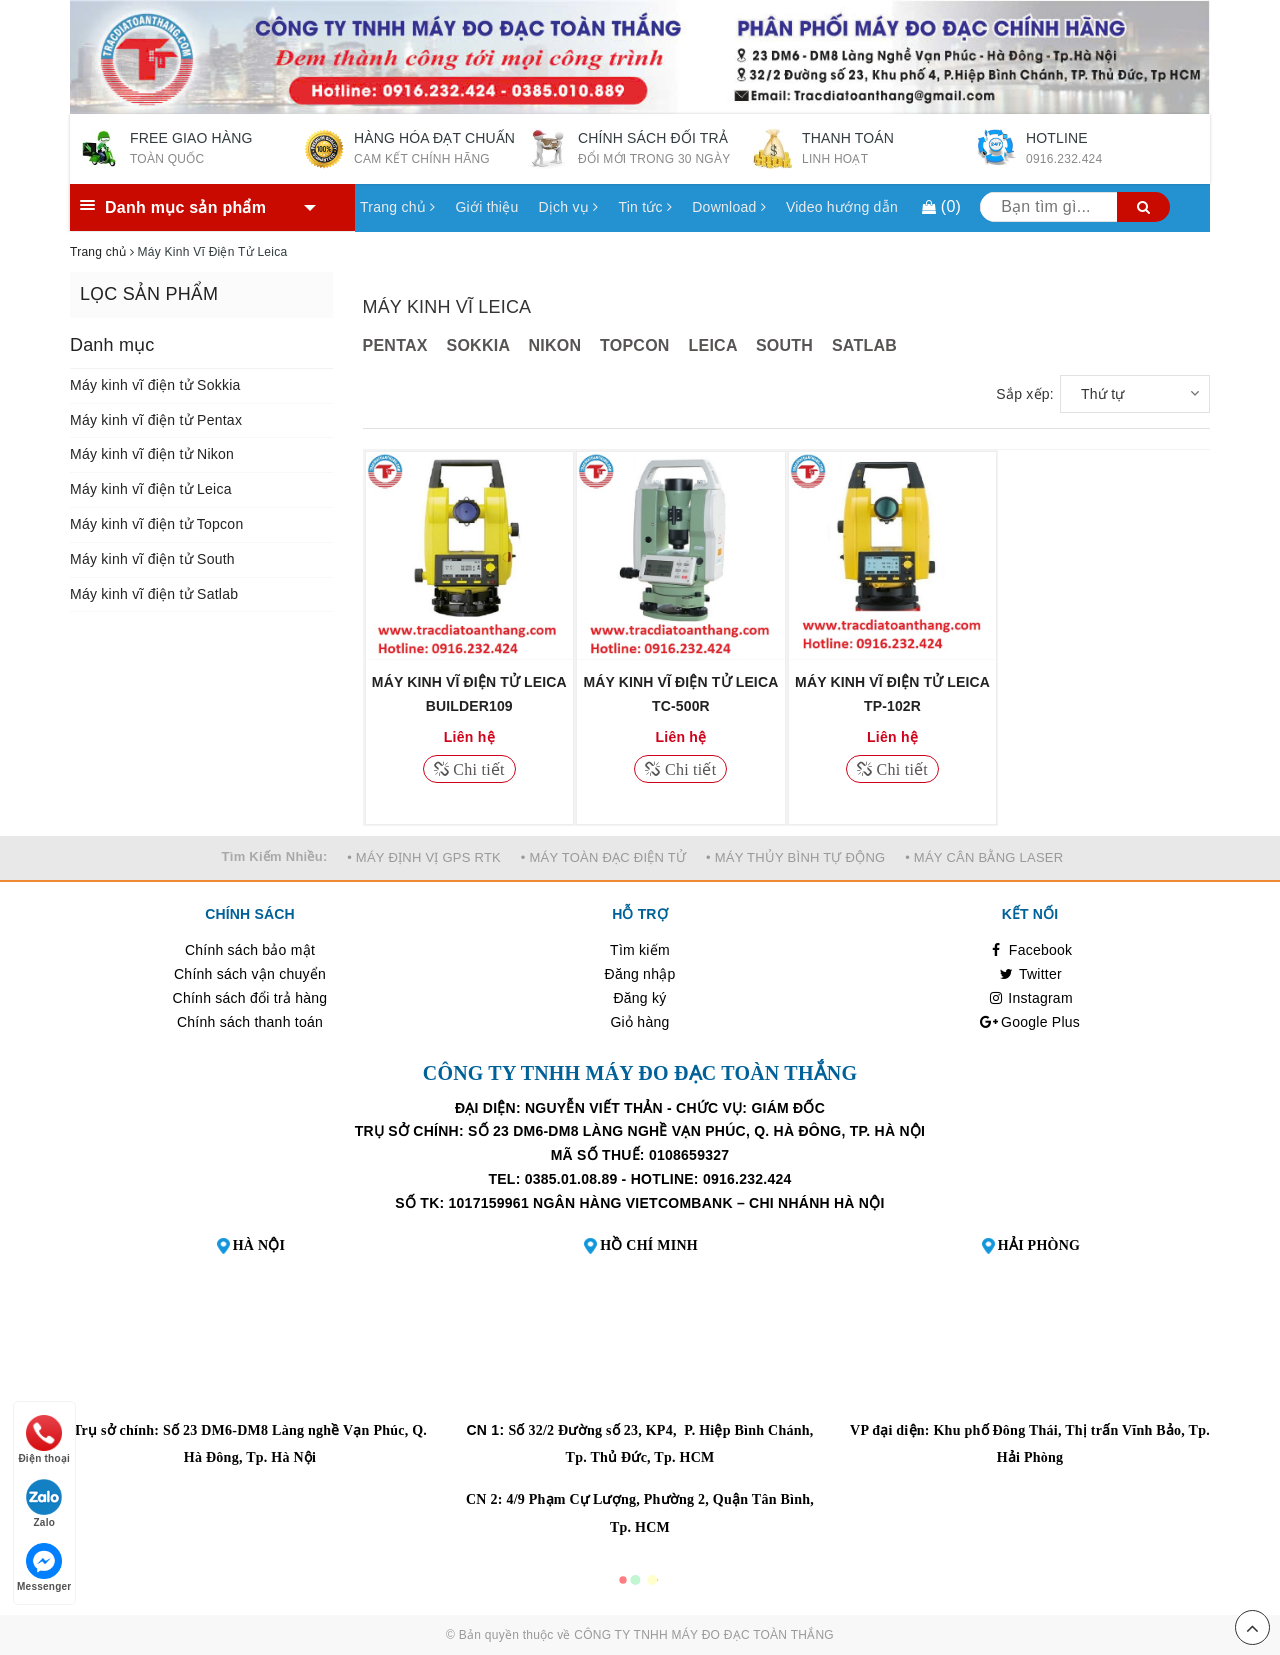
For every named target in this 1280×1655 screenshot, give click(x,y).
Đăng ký (639, 998)
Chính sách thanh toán (250, 1022)
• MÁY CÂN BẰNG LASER (984, 857)
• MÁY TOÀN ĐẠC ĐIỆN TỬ (604, 857)
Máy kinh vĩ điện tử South (152, 559)
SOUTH (784, 345)
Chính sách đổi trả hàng (250, 998)
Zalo (44, 1503)
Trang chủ (397, 207)
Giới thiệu (486, 207)
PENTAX (395, 345)
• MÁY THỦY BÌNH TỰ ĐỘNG (795, 857)
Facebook (1030, 950)
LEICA (712, 345)
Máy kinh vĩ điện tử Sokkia (155, 385)
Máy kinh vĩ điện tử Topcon (156, 524)
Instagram (1030, 998)
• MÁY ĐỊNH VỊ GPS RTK (424, 857)
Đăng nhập (640, 974)
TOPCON (635, 345)
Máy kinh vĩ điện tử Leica (151, 489)
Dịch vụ (568, 207)
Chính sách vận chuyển (250, 974)
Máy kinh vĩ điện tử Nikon (152, 454)
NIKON (554, 345)
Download (729, 207)
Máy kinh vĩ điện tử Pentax (156, 420)
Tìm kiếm (640, 950)
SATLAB (864, 345)
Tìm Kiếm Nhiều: (275, 856)
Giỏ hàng (639, 1022)
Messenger (44, 1567)
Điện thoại (44, 1439)
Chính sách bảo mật (250, 950)
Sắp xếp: (1025, 394)
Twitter (1030, 974)
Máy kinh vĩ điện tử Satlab (154, 594)
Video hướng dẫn (842, 207)
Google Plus (1030, 1022)
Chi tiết (477, 769)
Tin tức (645, 207)
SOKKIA (478, 345)
